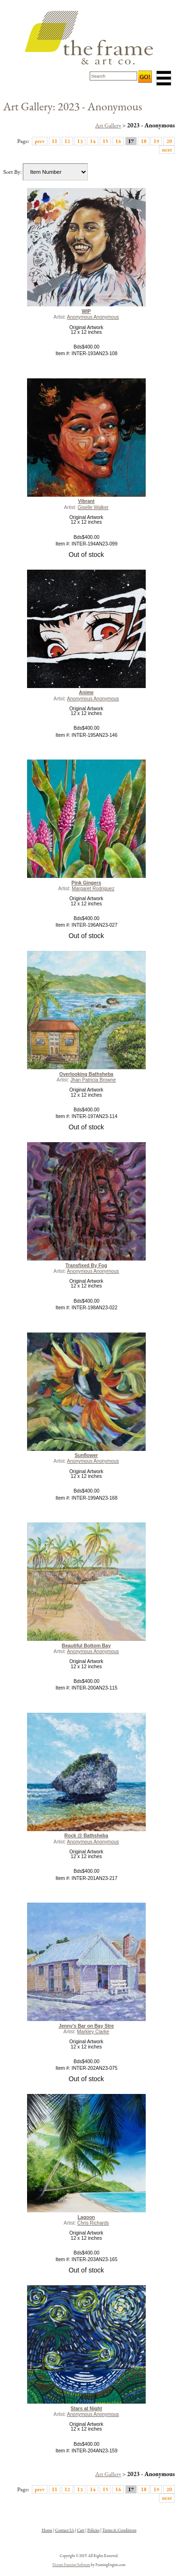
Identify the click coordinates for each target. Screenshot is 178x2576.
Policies (93, 2530)
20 (169, 140)
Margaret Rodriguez (93, 888)
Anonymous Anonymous (93, 317)
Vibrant (86, 501)
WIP (86, 311)
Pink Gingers (86, 883)
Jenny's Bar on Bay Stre (86, 2026)
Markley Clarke (93, 2031)
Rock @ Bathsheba (86, 1835)
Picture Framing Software (72, 2564)
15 (105, 140)
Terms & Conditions (120, 2530)
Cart (80, 2530)
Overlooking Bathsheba (86, 1074)
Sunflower (86, 1455)
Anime (86, 692)
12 (67, 140)
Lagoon (86, 2217)
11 (54, 140)
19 (156, 140)
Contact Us (64, 2530)
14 (92, 140)
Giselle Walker (93, 507)
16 (118, 140)
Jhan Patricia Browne (93, 1079)
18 (143, 140)
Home (47, 2530)
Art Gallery (108, 125)
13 (80, 140)
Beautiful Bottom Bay (86, 1645)
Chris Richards (93, 2223)
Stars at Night (86, 2408)
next (167, 149)
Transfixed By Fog (86, 1265)
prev (40, 140)
